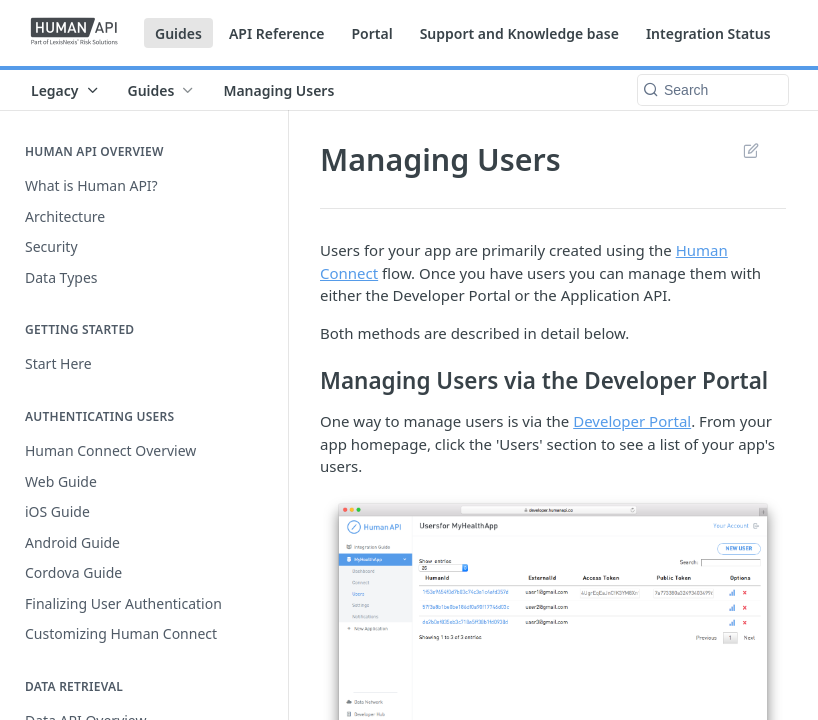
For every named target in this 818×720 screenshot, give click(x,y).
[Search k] (713, 90)
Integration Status (708, 33)
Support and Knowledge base (519, 33)
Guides (178, 33)
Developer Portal (632, 421)
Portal (371, 33)
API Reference (277, 33)
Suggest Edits (750, 150)
